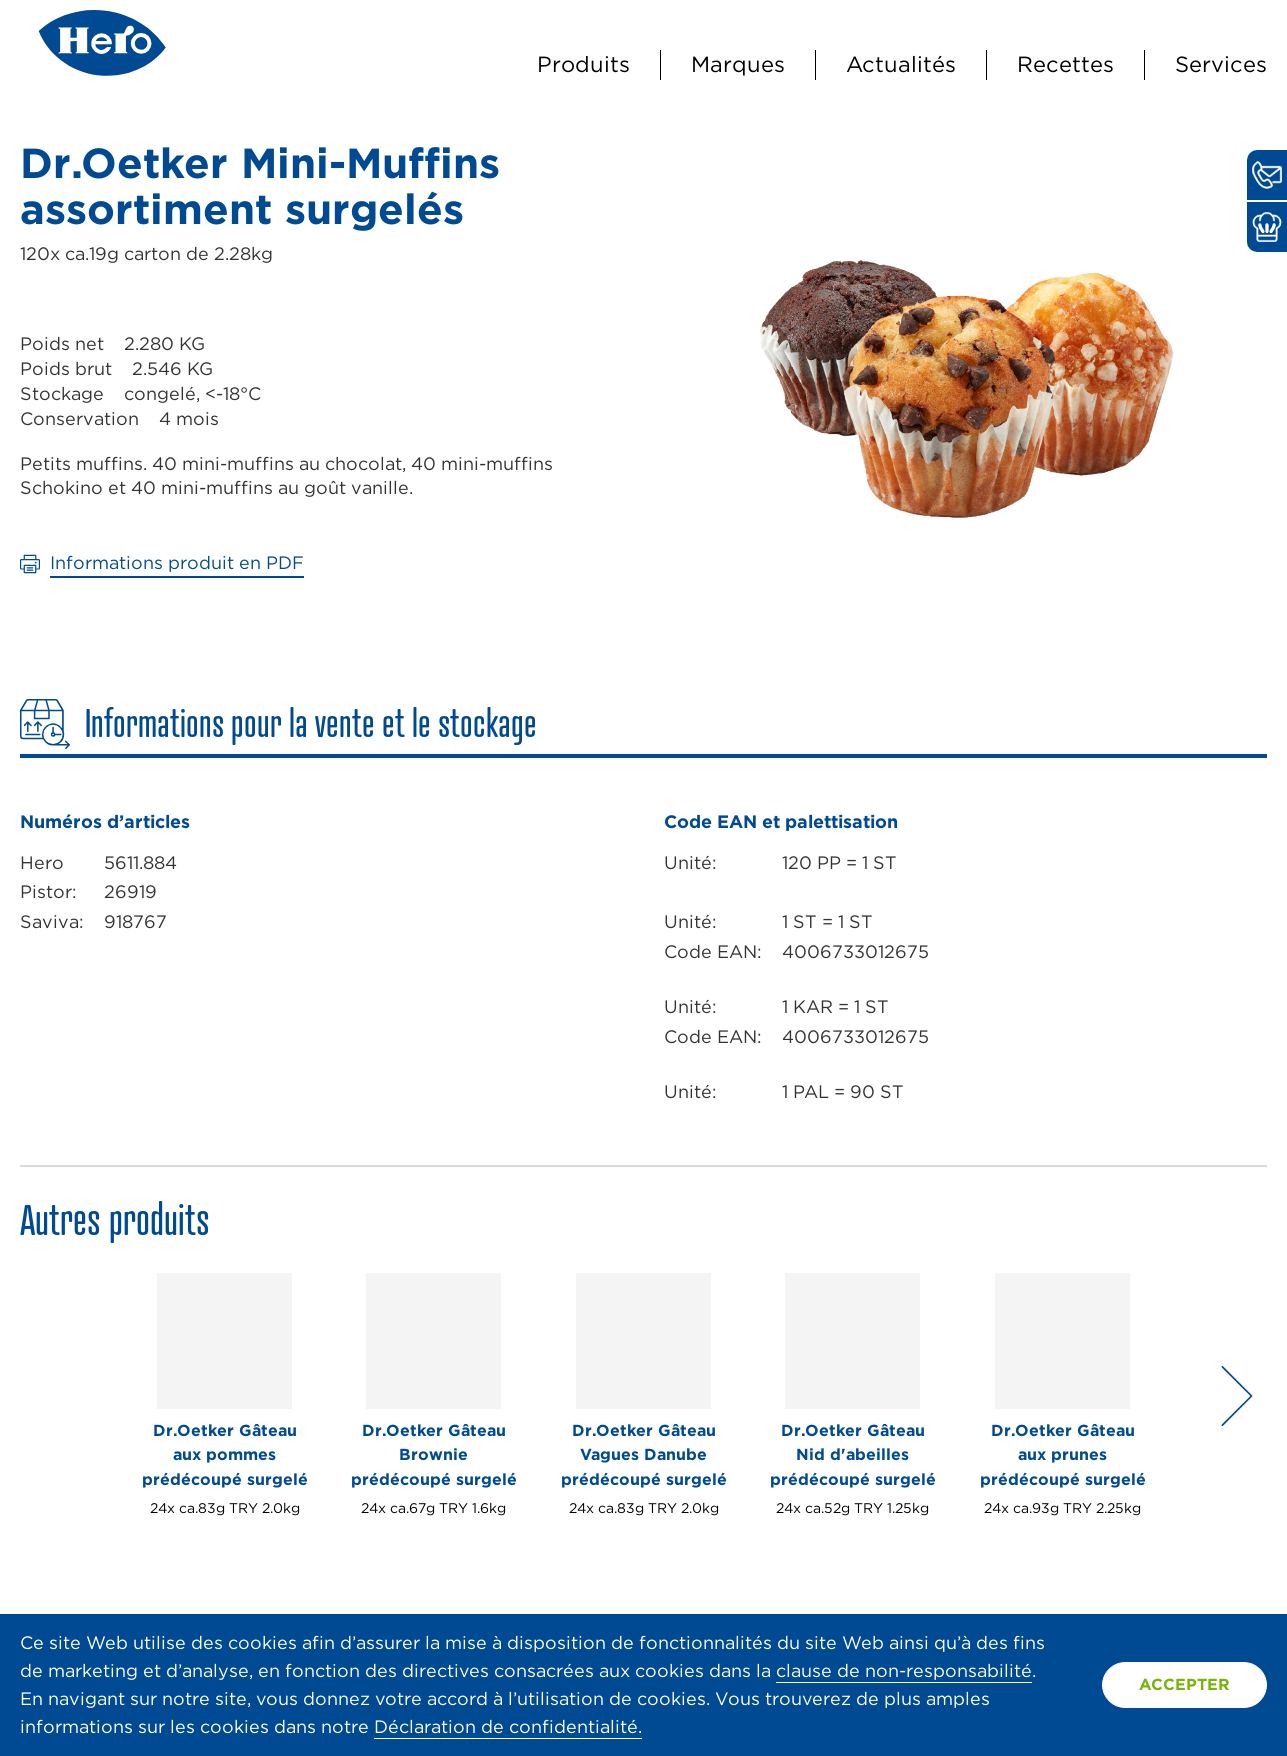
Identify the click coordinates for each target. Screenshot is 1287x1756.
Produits (583, 64)
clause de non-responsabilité (904, 1670)
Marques (738, 64)
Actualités (901, 64)
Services (1221, 64)
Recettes (1065, 64)
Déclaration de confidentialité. (508, 1726)
